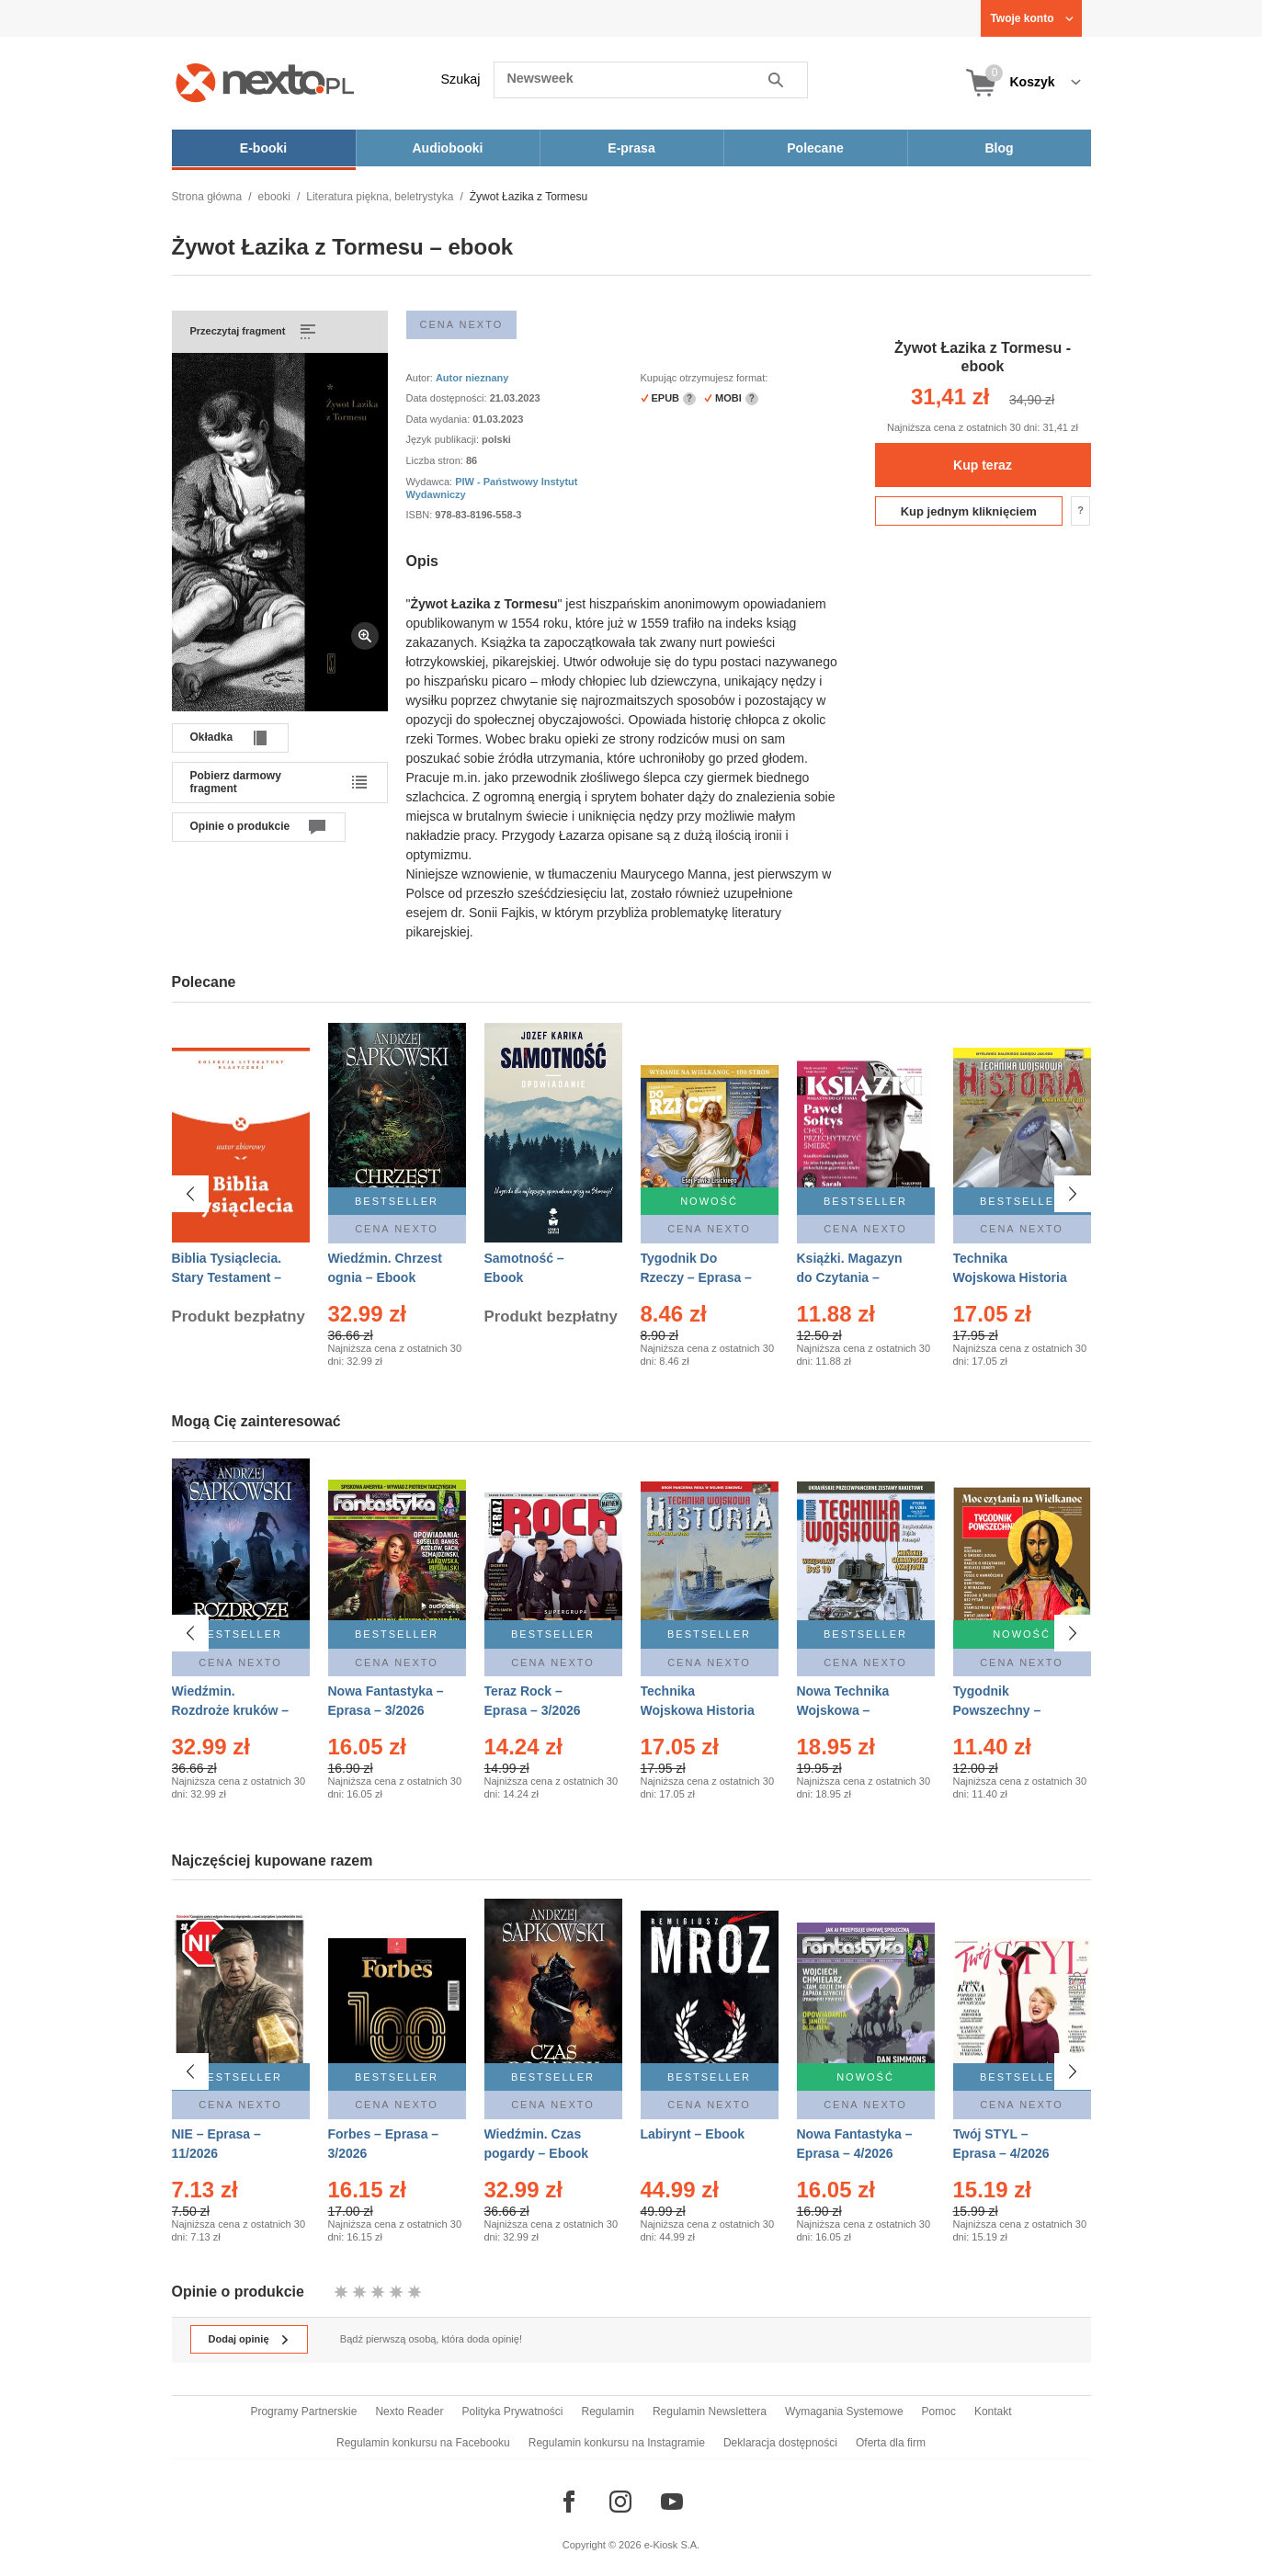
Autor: (421, 377)
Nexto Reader (409, 2411)
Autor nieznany (472, 377)
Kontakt (993, 2411)
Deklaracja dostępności (780, 2442)
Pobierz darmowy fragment (235, 782)
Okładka (211, 737)
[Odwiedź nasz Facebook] (569, 2501)
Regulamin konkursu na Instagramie (617, 2442)
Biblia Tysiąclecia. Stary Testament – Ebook (227, 1277)
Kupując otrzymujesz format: (704, 377)
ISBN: (421, 514)
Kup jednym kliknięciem (969, 511)
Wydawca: (431, 481)
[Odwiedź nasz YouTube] (672, 2501)
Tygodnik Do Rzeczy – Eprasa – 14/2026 (696, 1277)
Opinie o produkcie (240, 826)
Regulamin (608, 2411)
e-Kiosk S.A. (672, 2544)
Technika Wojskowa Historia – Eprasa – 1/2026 (698, 1710)
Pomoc (939, 2411)
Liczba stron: (436, 460)
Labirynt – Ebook (693, 2134)
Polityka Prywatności (512, 2411)
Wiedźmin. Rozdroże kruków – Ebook (231, 1710)
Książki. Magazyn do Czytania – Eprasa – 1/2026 (850, 1277)
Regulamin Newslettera (710, 2411)
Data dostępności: (448, 397)
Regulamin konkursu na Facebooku (423, 2442)
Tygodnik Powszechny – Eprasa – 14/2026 (1005, 1710)
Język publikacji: (444, 439)
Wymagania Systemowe (844, 2411)
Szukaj (461, 79)
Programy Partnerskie (303, 2411)
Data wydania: (439, 419)
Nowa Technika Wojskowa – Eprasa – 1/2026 (845, 1710)
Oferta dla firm (891, 2442)
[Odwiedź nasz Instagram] (620, 2501)
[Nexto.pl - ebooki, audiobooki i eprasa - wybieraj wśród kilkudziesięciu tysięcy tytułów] (265, 82)
